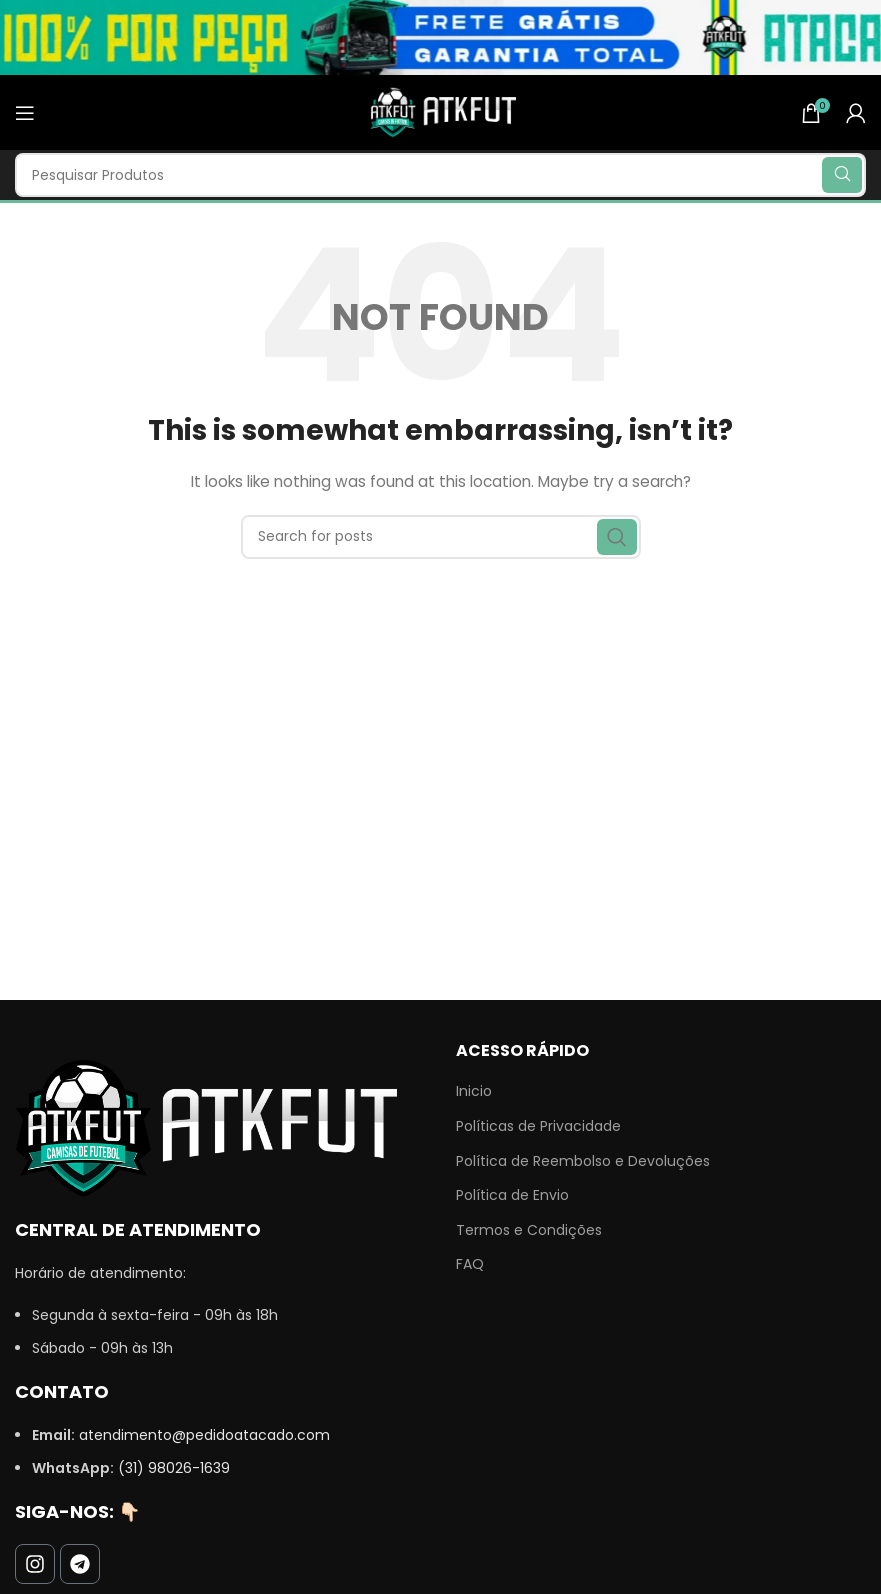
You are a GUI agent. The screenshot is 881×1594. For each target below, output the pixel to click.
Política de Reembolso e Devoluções (583, 1161)
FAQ (470, 1264)
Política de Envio (512, 1195)
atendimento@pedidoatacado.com (204, 1435)
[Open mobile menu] (25, 113)
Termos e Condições (529, 1230)
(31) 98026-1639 (174, 1468)
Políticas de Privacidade (538, 1126)
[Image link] (206, 1127)
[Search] (440, 175)
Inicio (474, 1091)
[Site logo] (441, 111)
